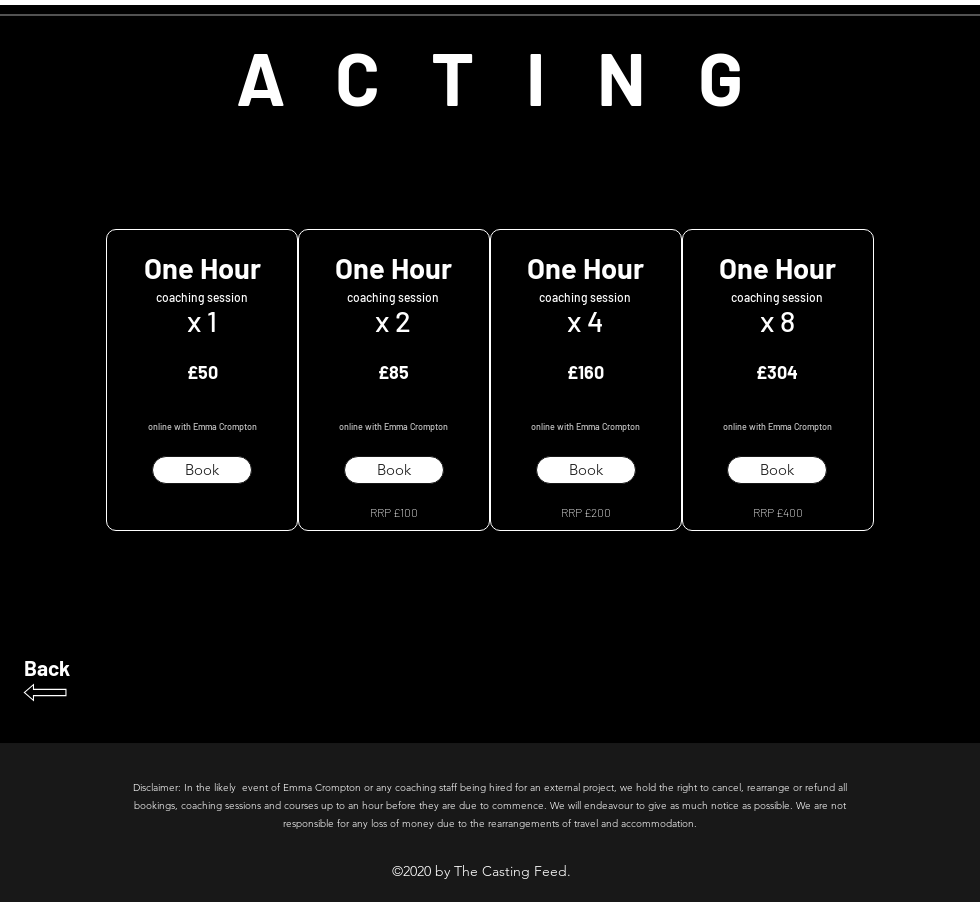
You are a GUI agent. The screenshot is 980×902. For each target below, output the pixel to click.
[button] (202, 470)
